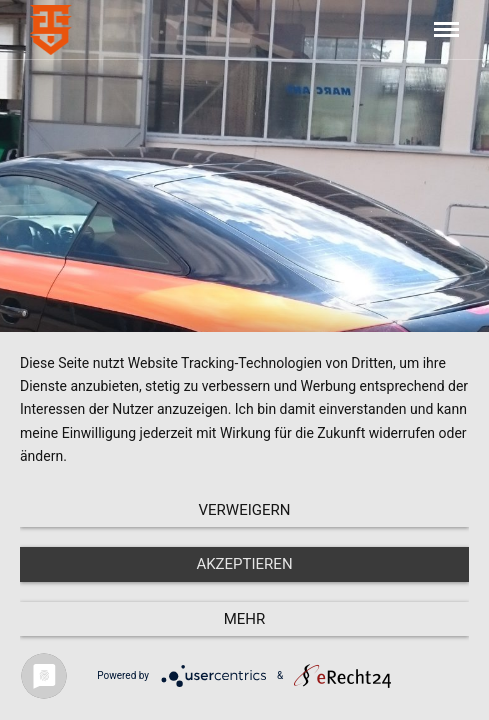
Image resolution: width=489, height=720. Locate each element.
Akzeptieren (244, 564)
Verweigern (245, 510)
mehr (245, 619)
